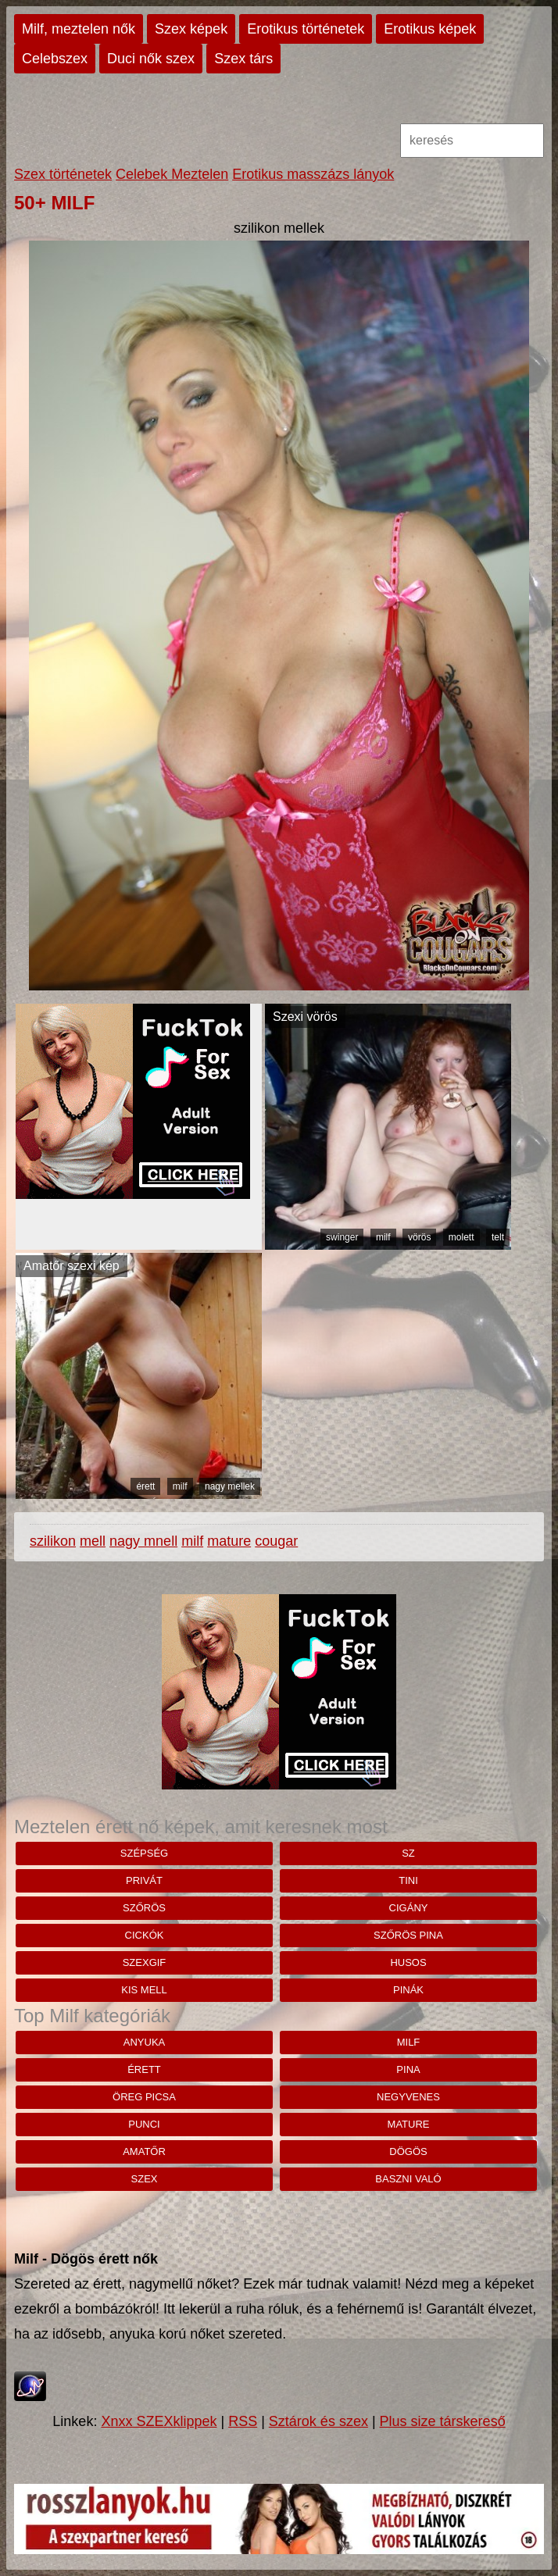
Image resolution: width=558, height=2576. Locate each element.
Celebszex (55, 58)
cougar (276, 1541)
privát (144, 1880)
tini (408, 1880)
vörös (419, 1237)
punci (143, 2124)
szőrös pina (408, 1935)
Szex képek (191, 29)
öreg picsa (144, 2097)
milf (383, 1237)
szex (144, 2179)
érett (145, 1486)
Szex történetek (63, 174)
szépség (144, 1853)
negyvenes (408, 2097)
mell (93, 1541)
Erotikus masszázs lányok (313, 174)
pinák (408, 1990)
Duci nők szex (151, 58)
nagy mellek (230, 1486)
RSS (242, 2421)
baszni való (408, 2179)
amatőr (144, 2151)
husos (408, 1962)
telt (498, 1237)
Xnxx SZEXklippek (158, 2421)
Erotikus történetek (305, 29)
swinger (342, 1237)
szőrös (144, 1908)
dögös (408, 2151)
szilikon (53, 1541)
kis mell (144, 1990)
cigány (408, 1908)
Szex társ (243, 58)
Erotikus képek (430, 29)
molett (461, 1237)
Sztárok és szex (318, 2421)
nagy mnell (143, 1541)
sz (408, 1853)
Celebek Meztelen (172, 174)
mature (229, 1541)
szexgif (144, 1962)
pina (408, 2069)
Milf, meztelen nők (78, 29)
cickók (144, 1935)
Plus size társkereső (443, 2421)
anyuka (144, 2042)
